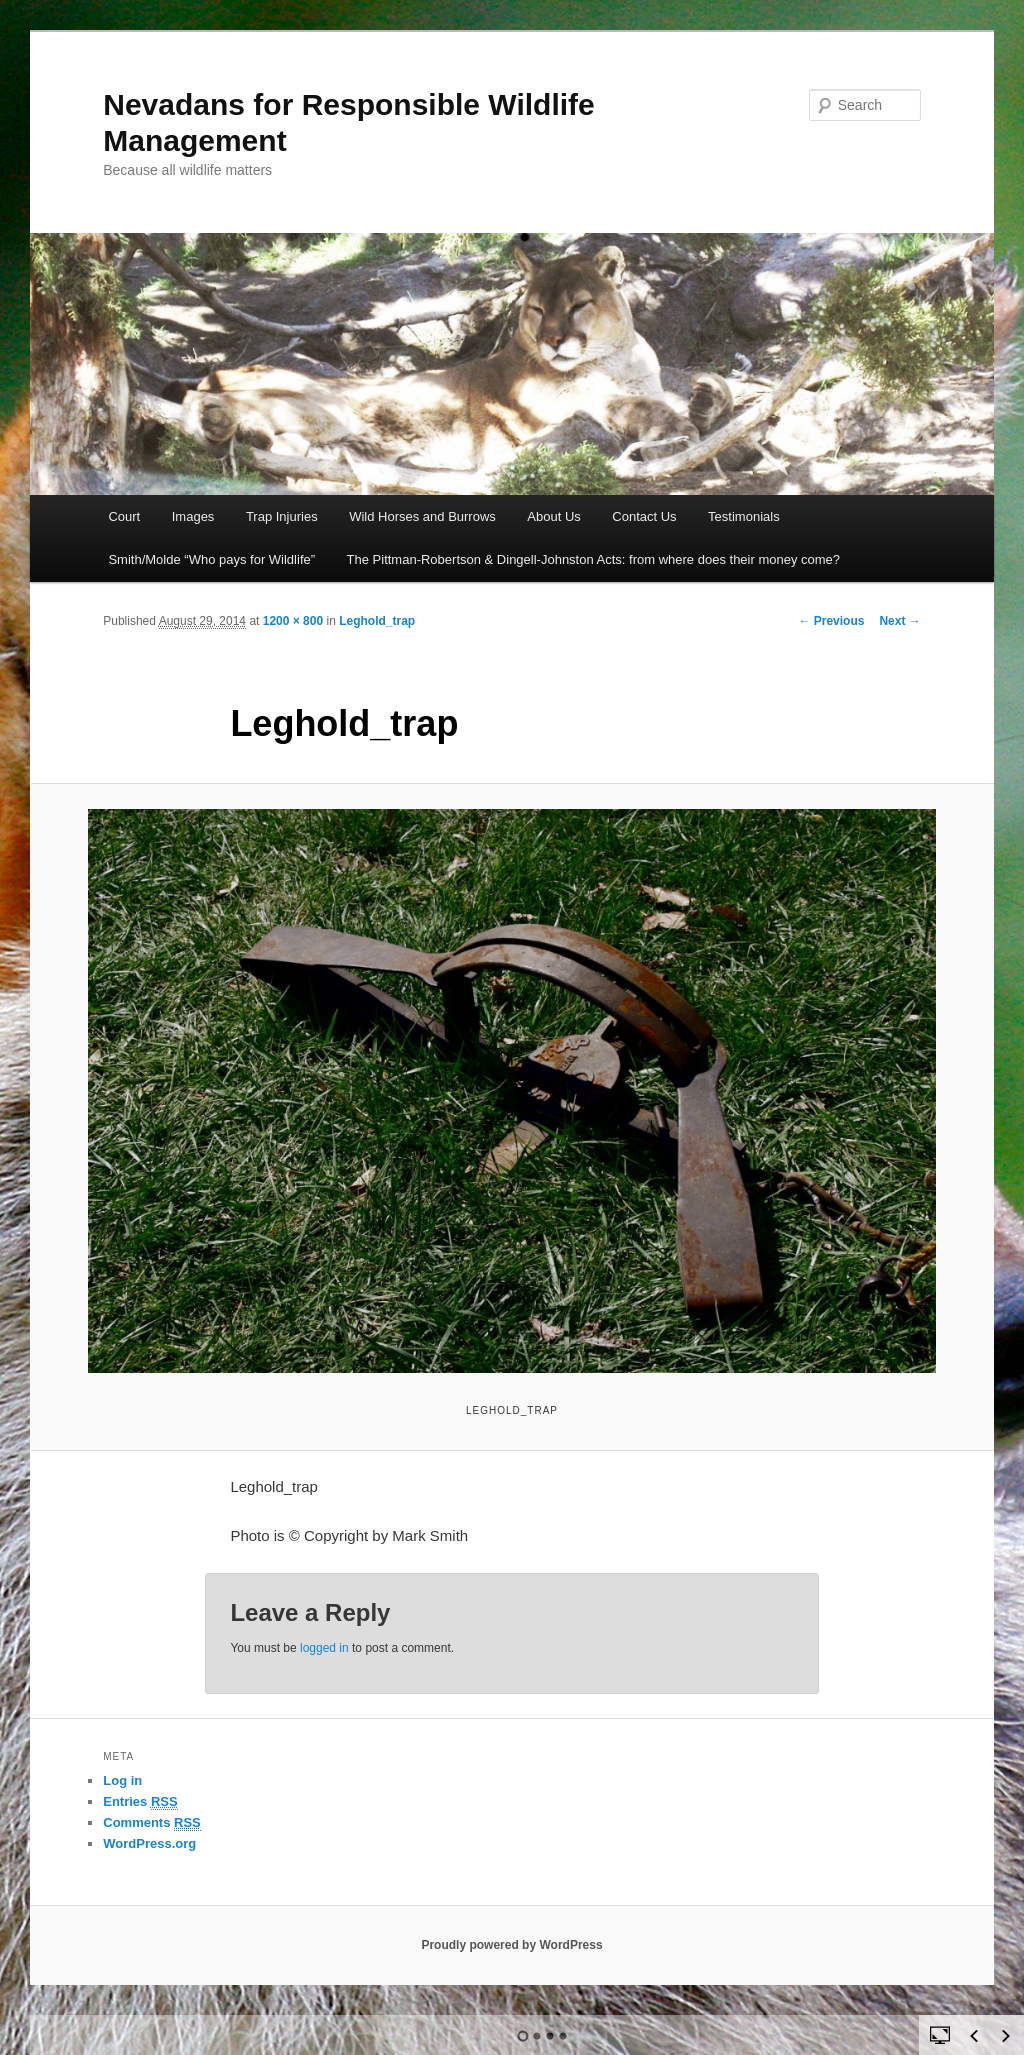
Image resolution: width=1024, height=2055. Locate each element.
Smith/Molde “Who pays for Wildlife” (211, 559)
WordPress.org (149, 1843)
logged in (324, 1648)
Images (193, 516)
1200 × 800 (293, 621)
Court (124, 516)
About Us (553, 516)
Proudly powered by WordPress (511, 1945)
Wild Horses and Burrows (422, 516)
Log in (122, 1780)
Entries (140, 1802)
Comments (152, 1823)
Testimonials (744, 516)
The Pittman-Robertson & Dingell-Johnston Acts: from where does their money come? (594, 559)
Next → (899, 621)
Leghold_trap (377, 621)
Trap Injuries (282, 516)
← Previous (831, 621)
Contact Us (644, 516)
